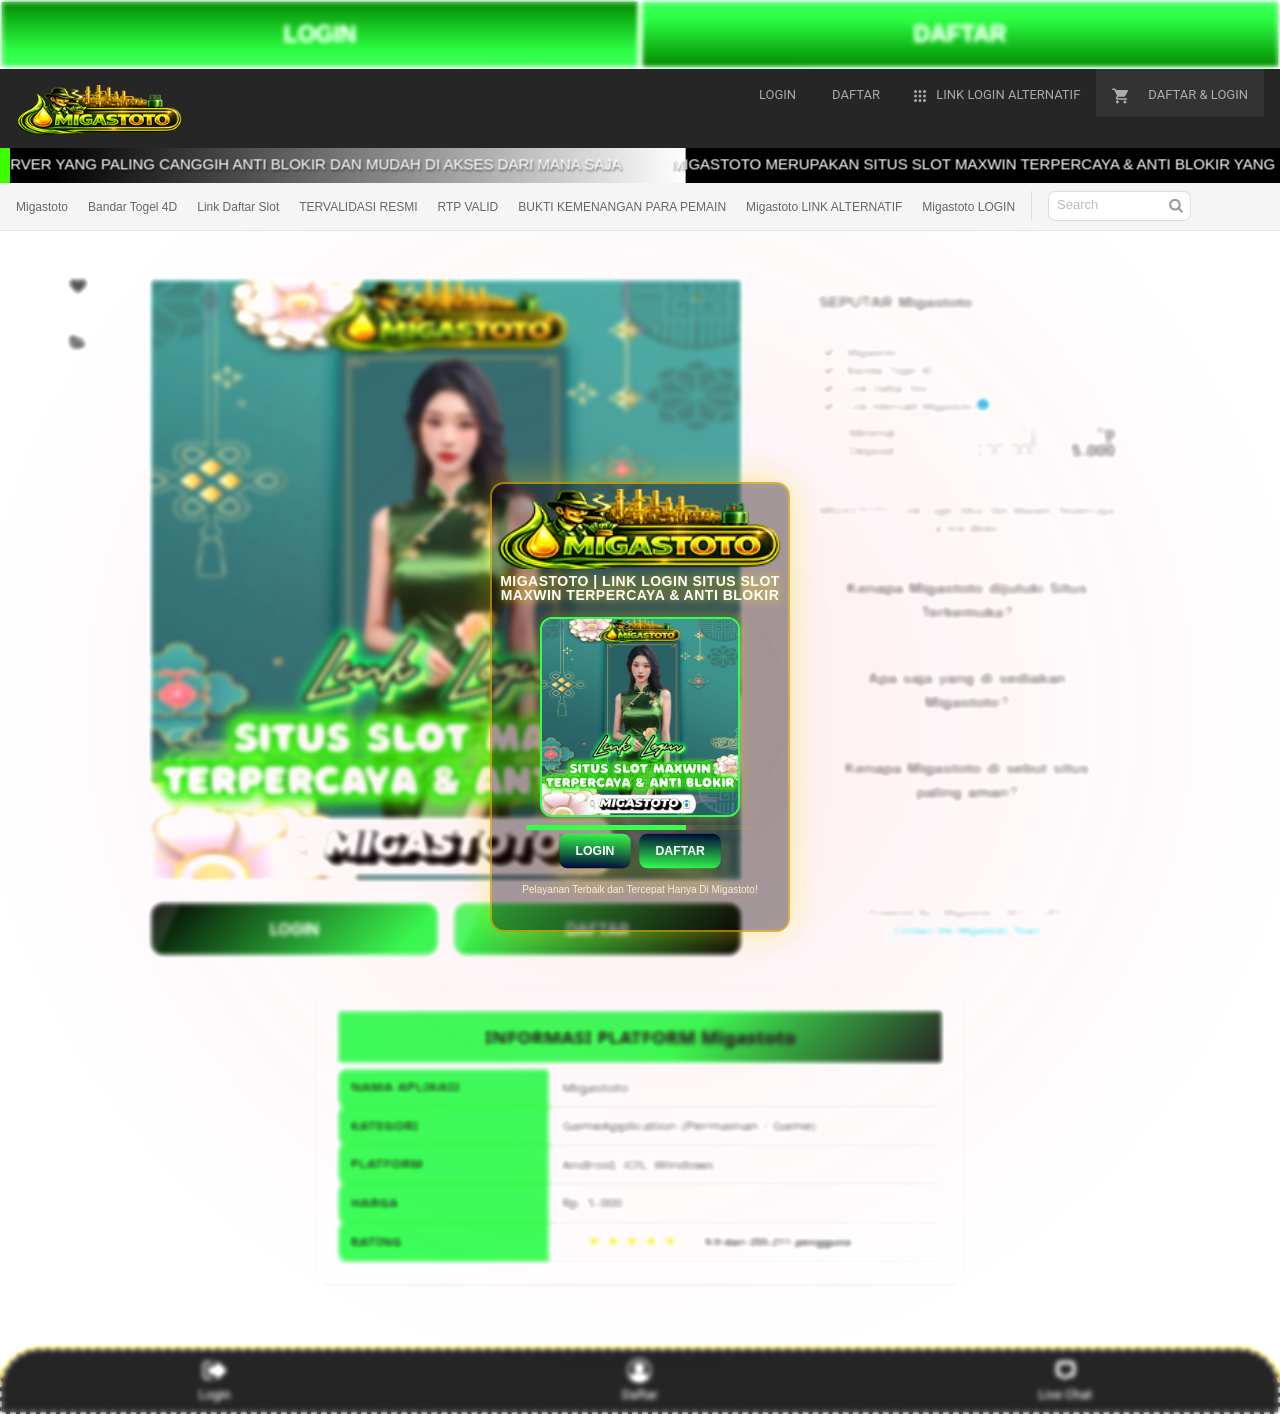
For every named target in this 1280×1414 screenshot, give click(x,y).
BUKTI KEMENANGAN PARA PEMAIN (622, 207)
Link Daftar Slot (238, 207)
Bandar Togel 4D (132, 207)
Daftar (679, 851)
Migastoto (42, 207)
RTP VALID (468, 207)
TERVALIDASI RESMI (358, 207)
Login (594, 851)
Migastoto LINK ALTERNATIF (824, 207)
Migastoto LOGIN (968, 207)
